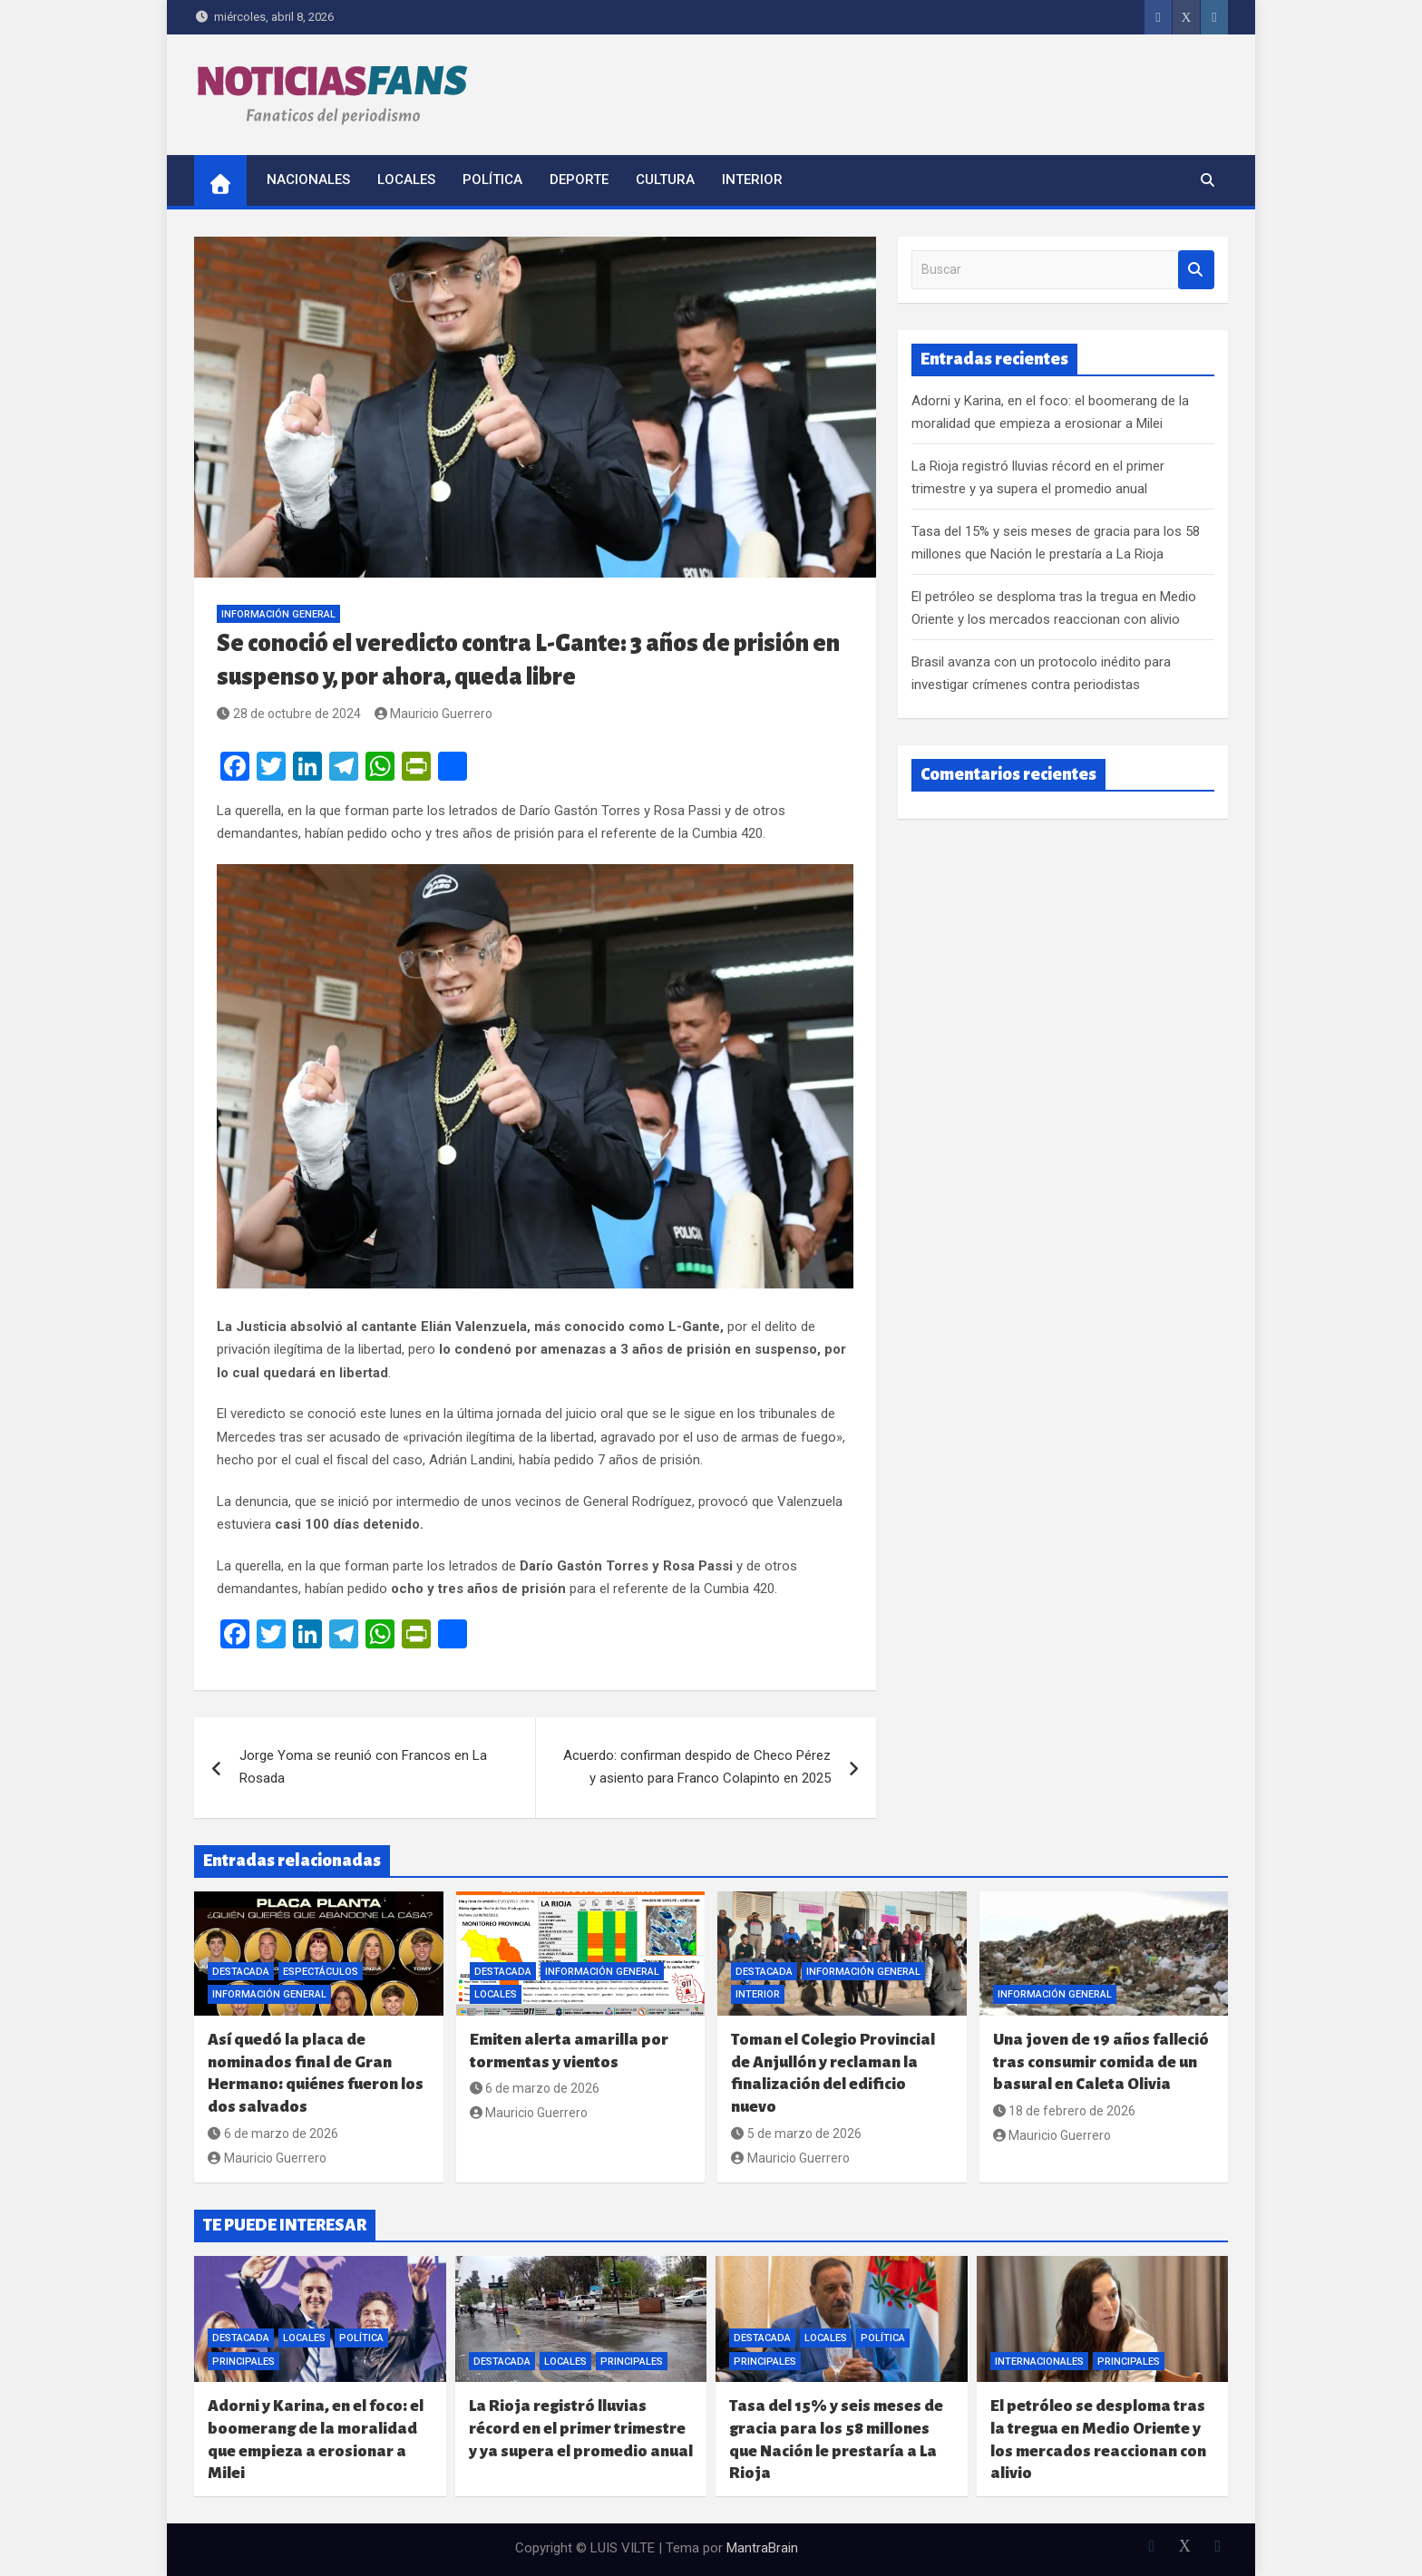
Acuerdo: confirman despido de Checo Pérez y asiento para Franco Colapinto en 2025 (697, 1767)
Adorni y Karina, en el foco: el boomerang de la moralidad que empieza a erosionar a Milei (316, 2440)
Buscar (1196, 269)
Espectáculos (320, 1972)
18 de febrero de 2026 (1064, 2111)
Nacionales (308, 179)
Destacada (240, 1972)
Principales (243, 2361)
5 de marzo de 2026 (796, 2133)
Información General (278, 614)
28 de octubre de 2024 (289, 713)
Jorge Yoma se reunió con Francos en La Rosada (363, 1767)
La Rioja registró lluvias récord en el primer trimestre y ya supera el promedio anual (581, 2428)
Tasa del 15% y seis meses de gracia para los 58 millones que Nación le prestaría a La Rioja (836, 2440)
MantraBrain (762, 2548)
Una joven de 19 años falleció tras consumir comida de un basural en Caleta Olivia (1101, 2062)
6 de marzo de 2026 (273, 2133)
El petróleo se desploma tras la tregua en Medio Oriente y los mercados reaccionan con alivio (1098, 2440)
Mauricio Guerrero (434, 713)
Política (492, 179)
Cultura (665, 179)
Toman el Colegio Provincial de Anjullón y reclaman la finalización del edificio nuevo (833, 2073)
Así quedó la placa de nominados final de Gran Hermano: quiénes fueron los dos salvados (316, 2073)
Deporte (579, 179)
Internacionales (1039, 2361)
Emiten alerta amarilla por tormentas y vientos (569, 2051)
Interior (752, 179)
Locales (406, 179)
